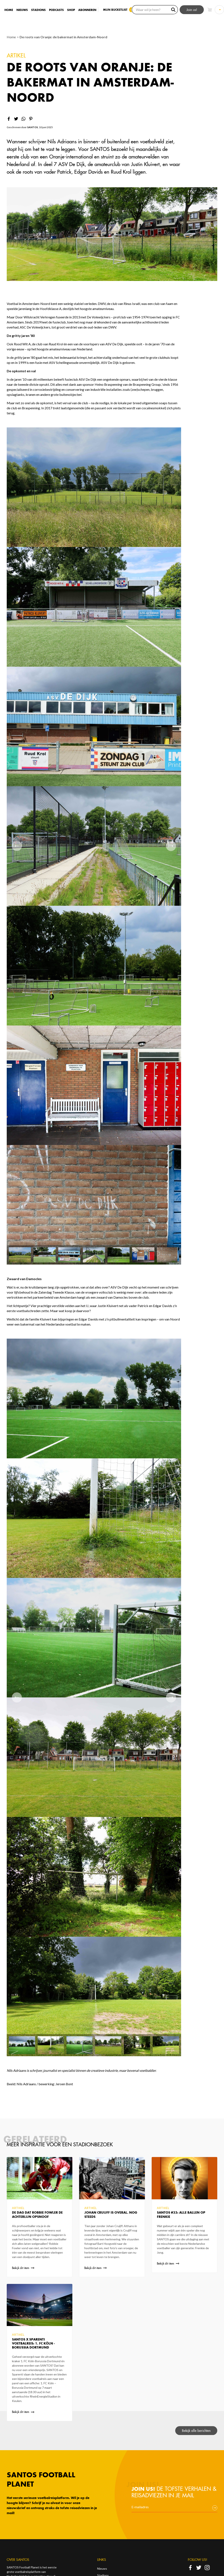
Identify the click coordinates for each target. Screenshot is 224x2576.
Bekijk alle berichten (196, 2430)
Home (8, 10)
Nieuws (22, 10)
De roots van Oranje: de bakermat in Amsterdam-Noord (63, 37)
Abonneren (87, 10)
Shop (71, 10)
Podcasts (56, 10)
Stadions (38, 10)
